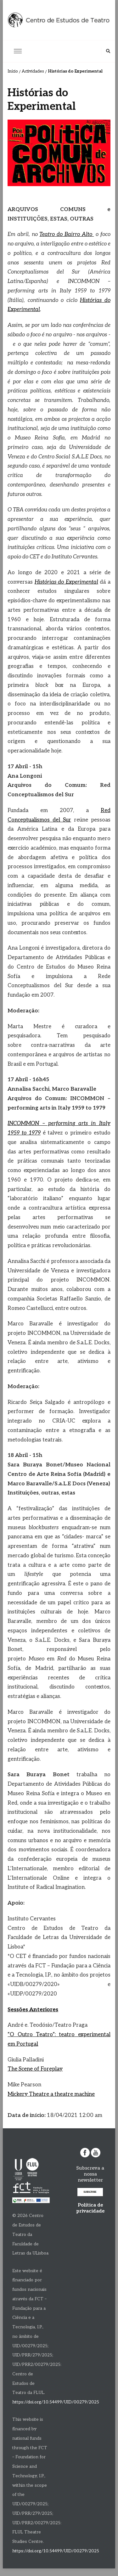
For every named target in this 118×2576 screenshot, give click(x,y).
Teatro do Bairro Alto (66, 234)
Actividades (33, 71)
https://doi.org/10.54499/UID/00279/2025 (55, 2402)
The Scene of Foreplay (35, 2069)
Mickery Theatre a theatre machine (51, 2094)
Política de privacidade (90, 2208)
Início (13, 71)
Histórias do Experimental (66, 582)
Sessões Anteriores (33, 2010)
